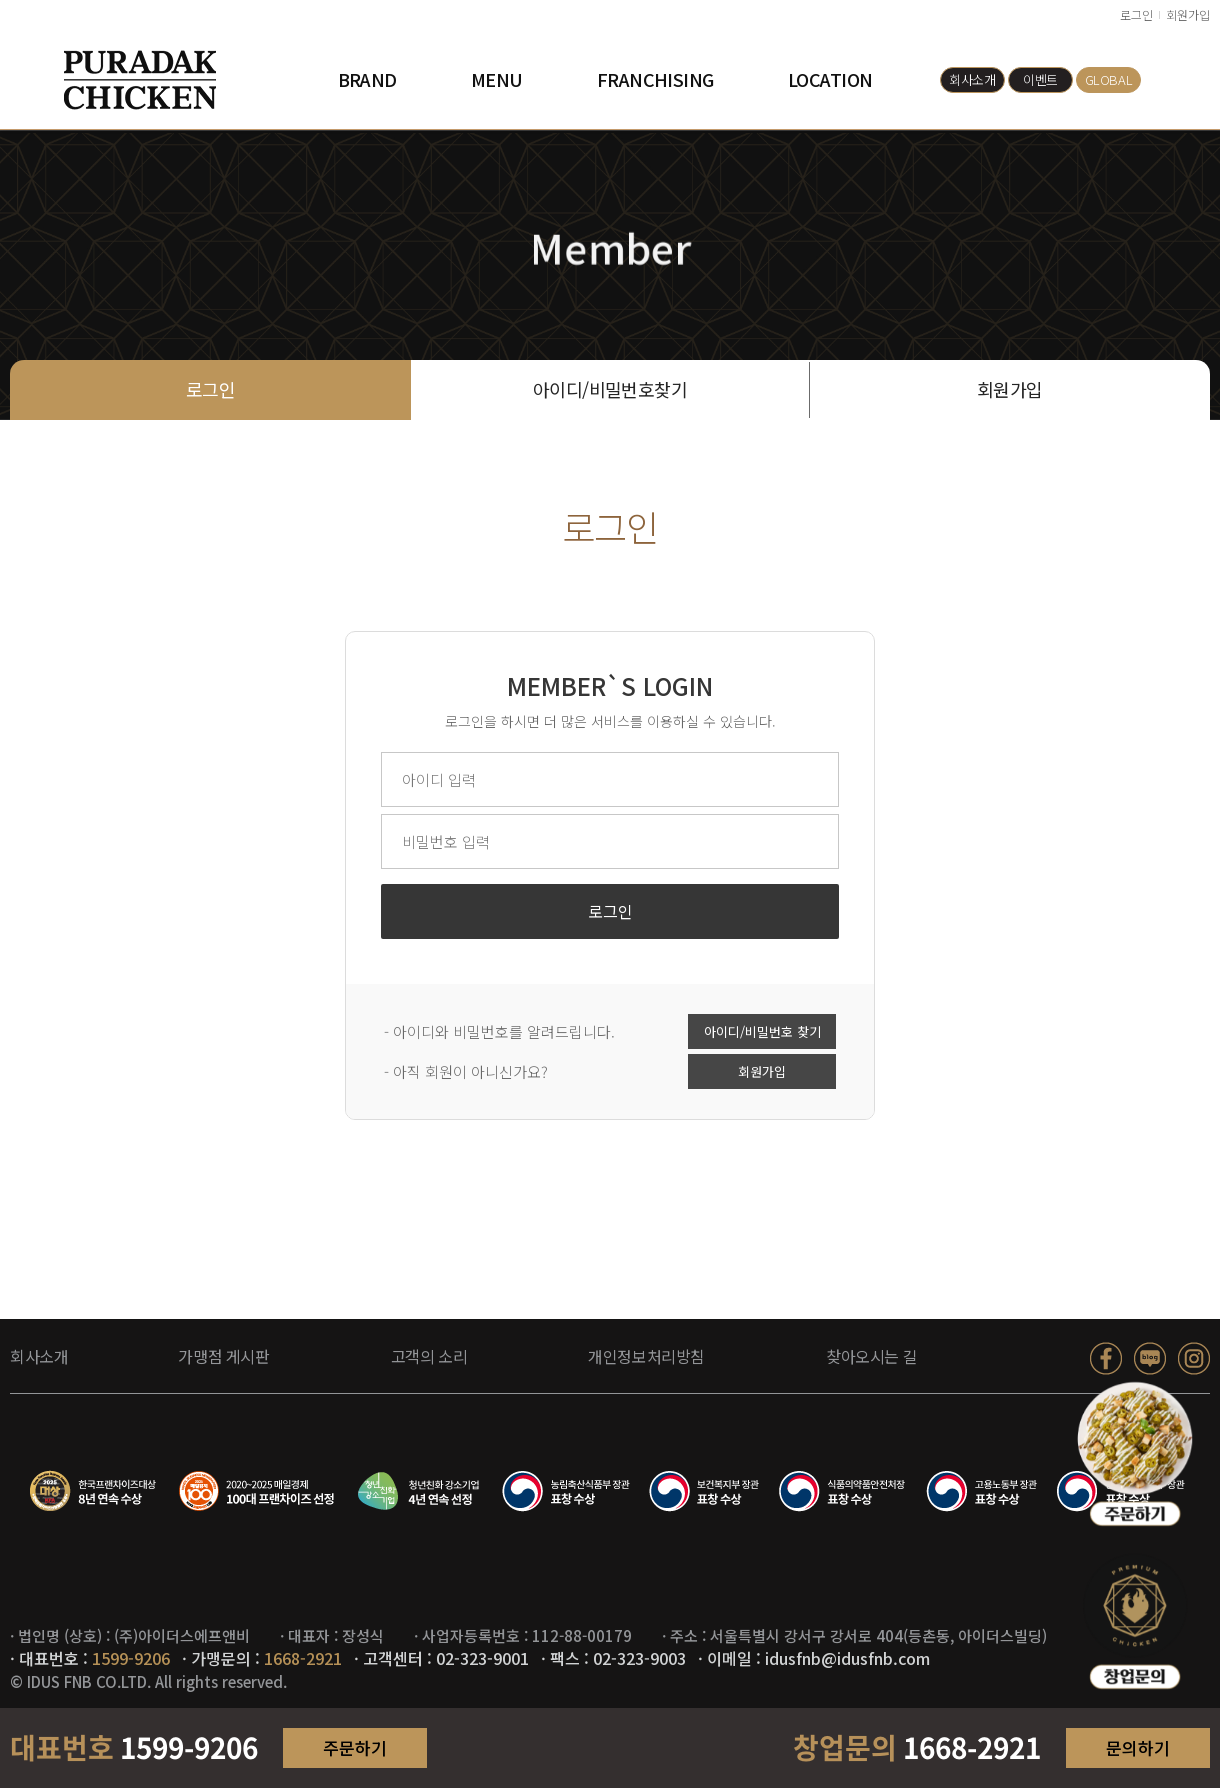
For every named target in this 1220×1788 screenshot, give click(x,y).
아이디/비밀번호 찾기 (762, 1034)
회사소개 (972, 79)
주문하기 (355, 1747)
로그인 (1136, 14)
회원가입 (1188, 14)
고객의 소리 (429, 1356)
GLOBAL (1109, 79)
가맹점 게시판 (223, 1356)
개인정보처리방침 (646, 1356)
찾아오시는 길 (871, 1356)
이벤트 (1040, 79)
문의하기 (1138, 1747)
